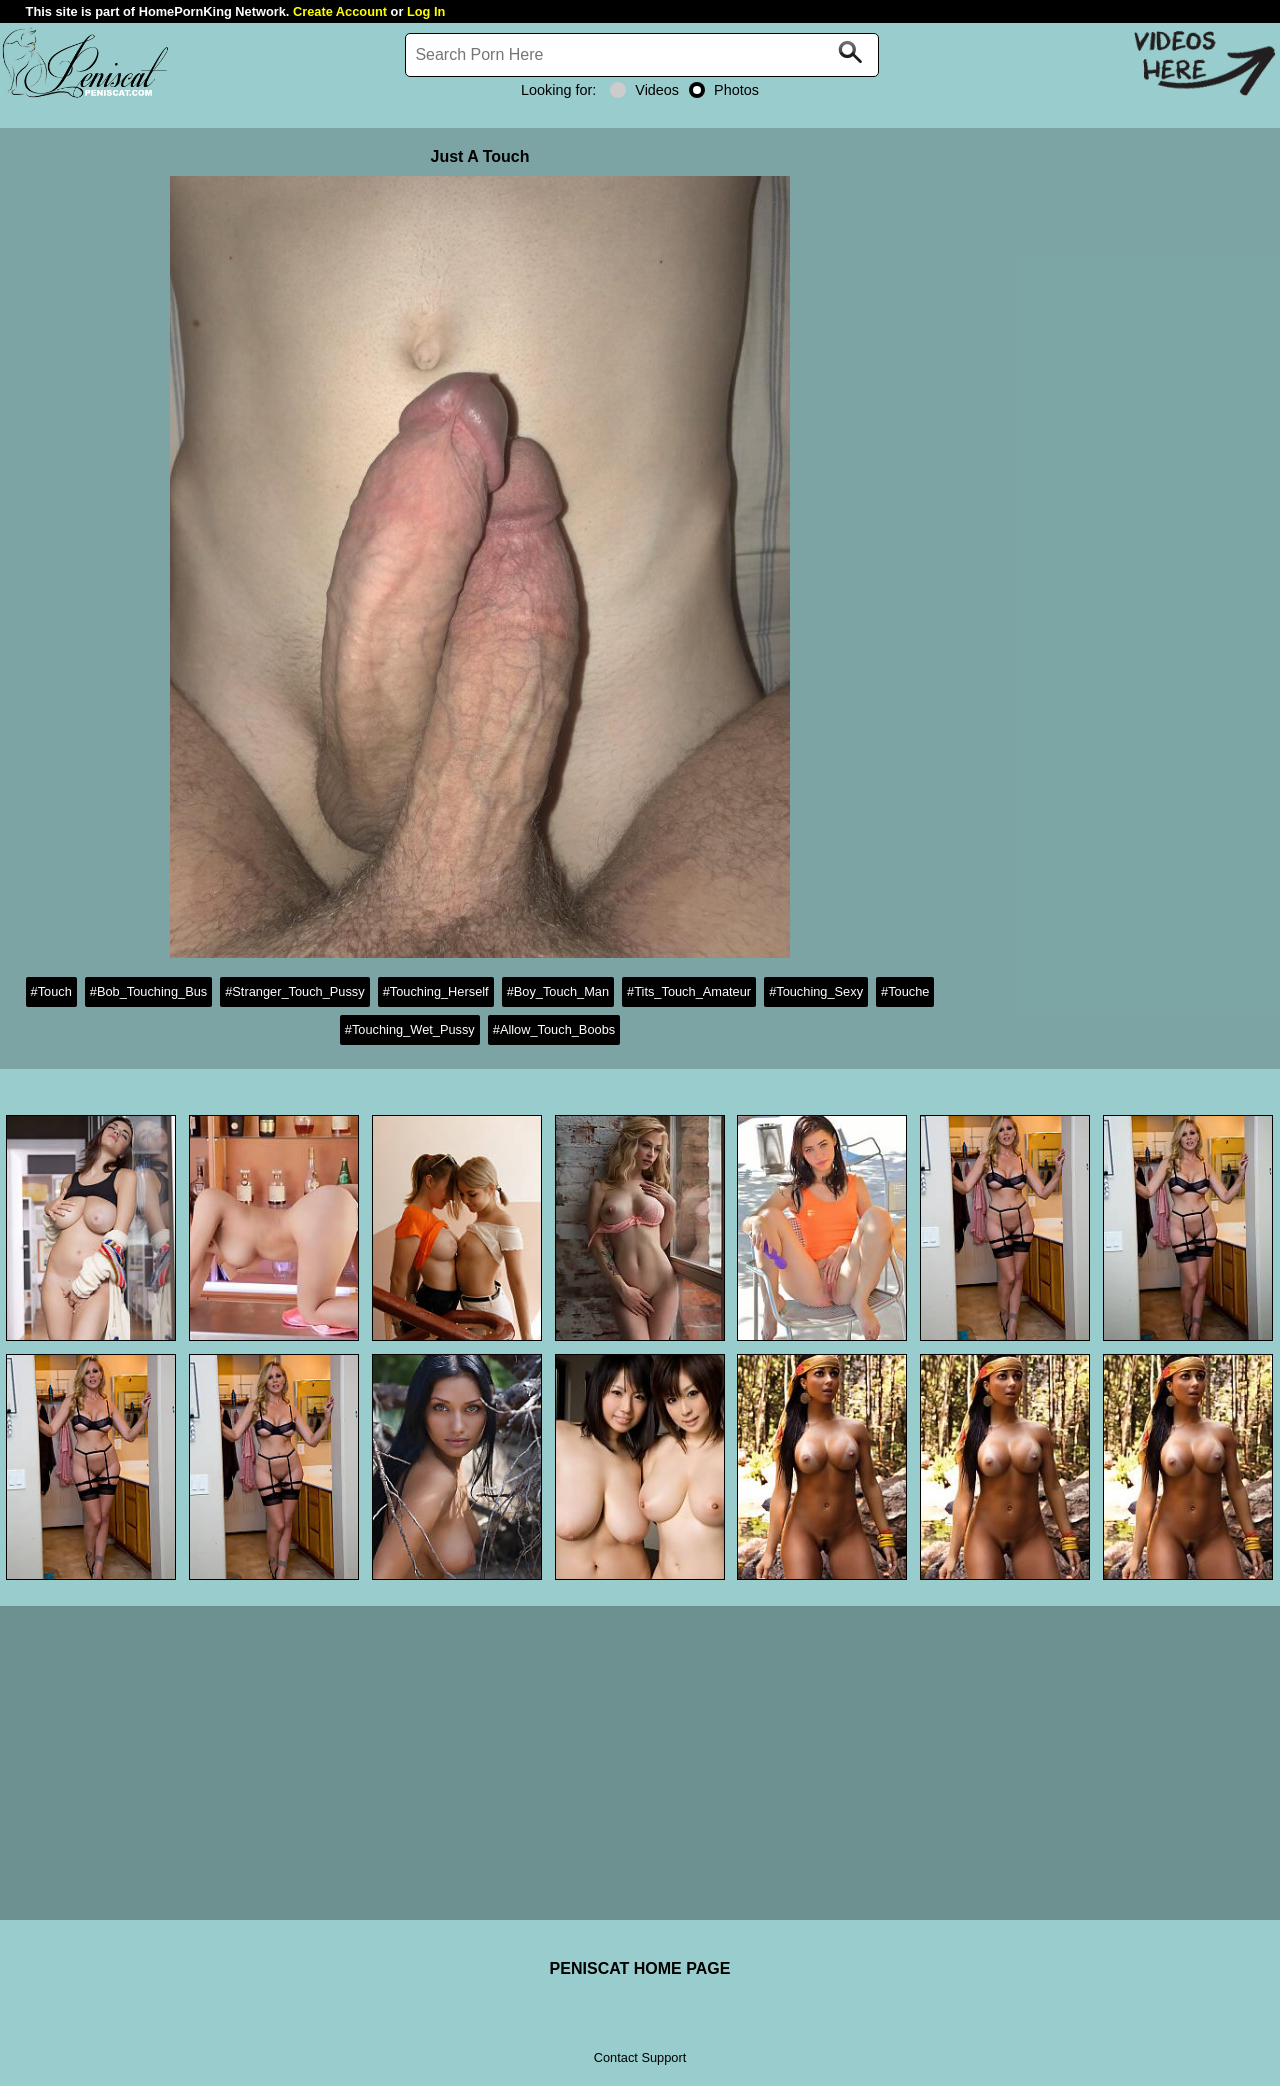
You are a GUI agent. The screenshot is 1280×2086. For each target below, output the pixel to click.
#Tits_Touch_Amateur (689, 991)
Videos (644, 90)
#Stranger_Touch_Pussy (294, 991)
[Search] (642, 55)
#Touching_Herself (436, 991)
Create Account (340, 11)
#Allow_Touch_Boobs (554, 1029)
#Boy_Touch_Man (558, 991)
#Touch (51, 991)
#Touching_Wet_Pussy (410, 1029)
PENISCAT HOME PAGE (640, 1968)
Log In (426, 11)
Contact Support (640, 2057)
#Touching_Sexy (816, 991)
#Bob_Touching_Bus (148, 991)
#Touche (905, 991)
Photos (724, 90)
